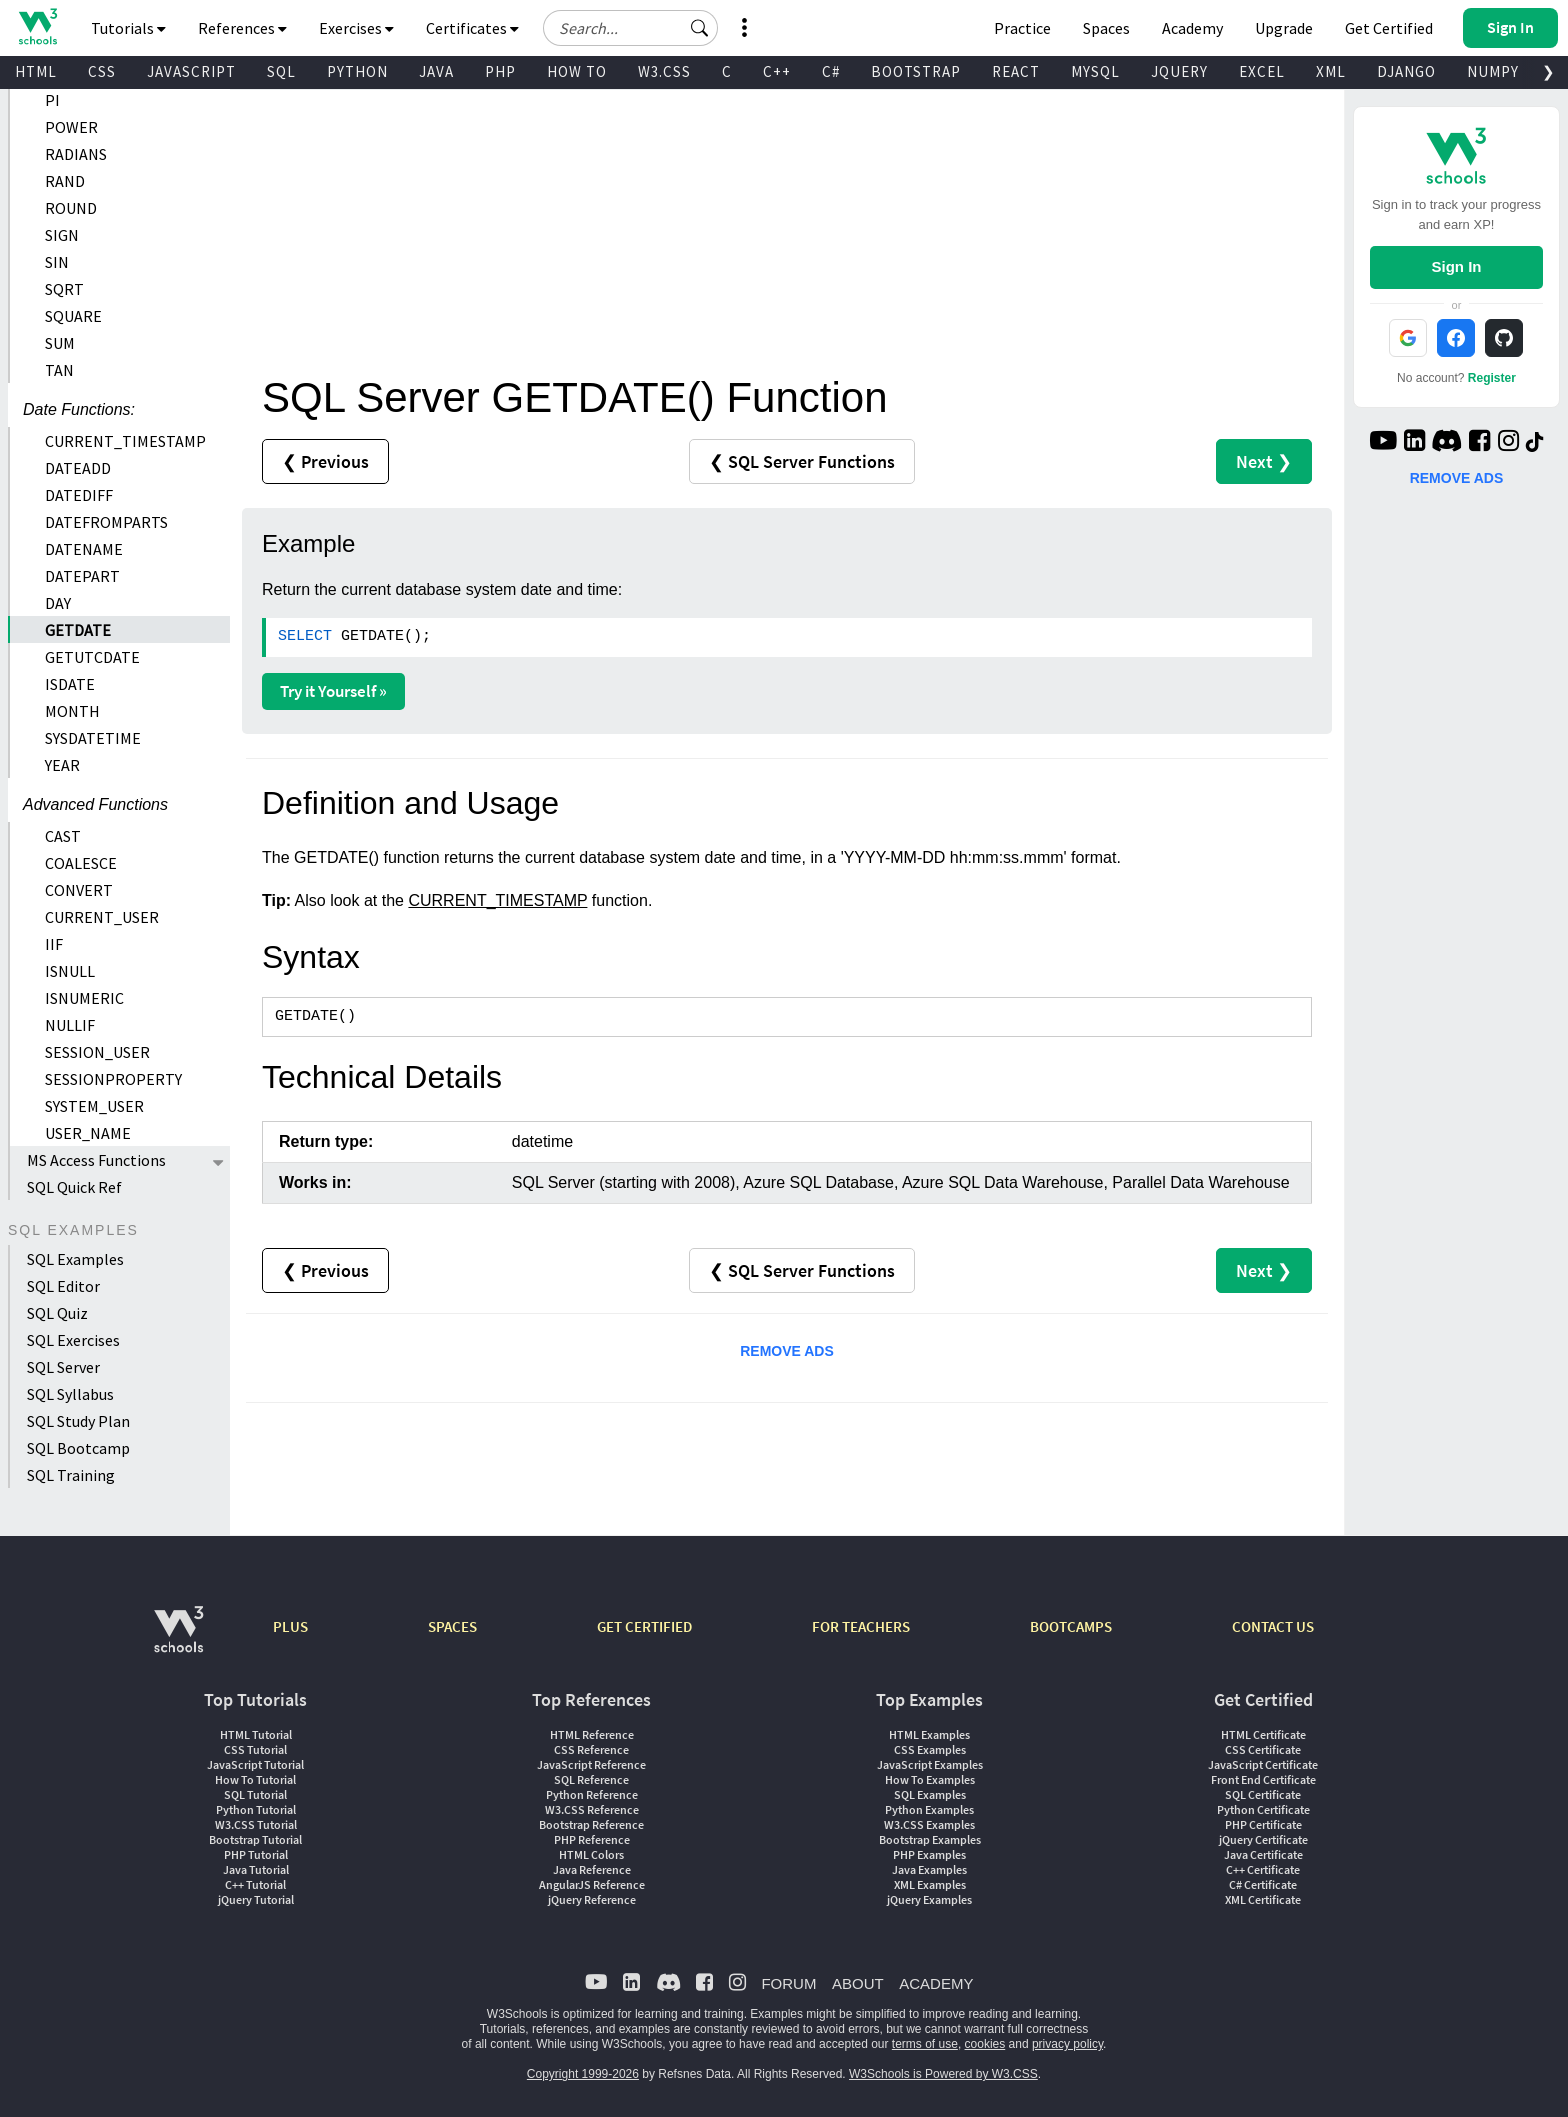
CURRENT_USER (102, 917)
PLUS (290, 1626)
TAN (59, 370)
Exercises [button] (356, 28)
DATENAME (84, 549)
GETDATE (78, 630)
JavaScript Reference (591, 1764)
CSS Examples (930, 1749)
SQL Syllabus (70, 1394)
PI (52, 100)
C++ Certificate (1263, 1869)
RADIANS (76, 154)
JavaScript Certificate (1263, 1764)
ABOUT (858, 1983)
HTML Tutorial (256, 1734)
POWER (71, 127)
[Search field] (630, 28)
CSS (102, 71)
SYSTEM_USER (94, 1106)
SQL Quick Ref (74, 1187)
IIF (54, 944)
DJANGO (1406, 71)
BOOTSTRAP (916, 71)
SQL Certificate (1263, 1794)
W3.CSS (664, 71)
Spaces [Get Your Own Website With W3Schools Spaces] (1106, 28)
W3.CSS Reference (592, 1809)
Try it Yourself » (333, 691)
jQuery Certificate (1263, 1839)
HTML (36, 71)
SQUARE (73, 316)
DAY (58, 603)
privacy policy (1067, 2044)
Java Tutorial (256, 1869)
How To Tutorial (255, 1779)
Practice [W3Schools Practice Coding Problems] (1022, 28)
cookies (985, 2044)
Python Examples (929, 1809)
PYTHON (357, 71)
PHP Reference (592, 1839)
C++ (777, 71)
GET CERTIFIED (644, 1626)
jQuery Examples (929, 1899)
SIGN (62, 235)
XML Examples (930, 1884)
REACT (1016, 71)
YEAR (62, 765)
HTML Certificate (1263, 1734)
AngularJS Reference (592, 1884)
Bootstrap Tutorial (255, 1839)
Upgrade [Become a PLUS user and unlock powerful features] (1284, 28)
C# (831, 71)
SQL (281, 71)
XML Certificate (1263, 1899)
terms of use (925, 2044)
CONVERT (79, 890)
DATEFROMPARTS (106, 522)
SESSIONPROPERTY (113, 1079)
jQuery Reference (592, 1899)
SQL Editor (63, 1286)
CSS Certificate (1263, 1749)
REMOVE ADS (787, 1351)
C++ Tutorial (255, 1884)
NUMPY (1493, 71)
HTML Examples (929, 1734)
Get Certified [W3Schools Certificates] (1389, 28)
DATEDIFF (79, 495)
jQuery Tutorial (256, 1899)
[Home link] (37, 26)
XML (1331, 71)
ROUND (71, 208)
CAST (63, 836)
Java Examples (929, 1869)
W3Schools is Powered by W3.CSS (943, 2074)
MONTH (72, 711)
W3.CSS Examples (929, 1824)
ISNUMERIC (84, 998)
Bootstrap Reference (591, 1824)
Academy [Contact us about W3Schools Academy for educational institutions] (1192, 28)
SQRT (64, 289)
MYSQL (1095, 71)
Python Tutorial (256, 1809)
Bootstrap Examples (930, 1839)
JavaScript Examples (930, 1764)
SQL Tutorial (255, 1794)
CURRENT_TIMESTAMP (125, 441)
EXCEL (1262, 71)
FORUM (788, 1983)
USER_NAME (88, 1133)
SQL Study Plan (78, 1421)
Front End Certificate (1263, 1779)
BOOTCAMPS (1071, 1626)
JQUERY (1179, 71)
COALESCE (81, 863)
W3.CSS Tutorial (256, 1824)
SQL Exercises (73, 1340)
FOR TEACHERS (861, 1626)
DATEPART (82, 576)
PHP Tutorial (256, 1854)
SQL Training (71, 1475)
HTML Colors (591, 1854)
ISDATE (70, 684)
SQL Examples (75, 1259)
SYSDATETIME (93, 738)
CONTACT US (1273, 1626)
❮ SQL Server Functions (802, 461)
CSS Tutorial (255, 1749)
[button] (700, 28)
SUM (60, 343)
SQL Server (63, 1367)
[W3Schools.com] (178, 1639)
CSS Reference (591, 1749)
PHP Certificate (1263, 1824)
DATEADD (78, 468)
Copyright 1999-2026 (583, 2074)
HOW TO (577, 71)
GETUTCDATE (92, 657)
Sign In (1456, 266)
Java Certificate (1263, 1854)
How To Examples (930, 1779)
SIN (57, 262)
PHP (500, 71)
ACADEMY (936, 1983)
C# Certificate (1263, 1884)
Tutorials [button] (128, 28)
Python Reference (592, 1794)
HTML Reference (592, 1734)
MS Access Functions (96, 1160)
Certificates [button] (472, 28)
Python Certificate (1263, 1809)
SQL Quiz (57, 1313)
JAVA (436, 71)
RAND (65, 181)
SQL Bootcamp (78, 1448)
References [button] (242, 28)
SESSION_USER (97, 1052)
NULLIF (70, 1025)
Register (1492, 378)
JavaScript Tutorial (255, 1764)
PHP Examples (929, 1854)
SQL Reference (591, 1779)
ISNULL (70, 971)
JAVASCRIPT (191, 71)
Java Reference (592, 1869)
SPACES (452, 1626)
